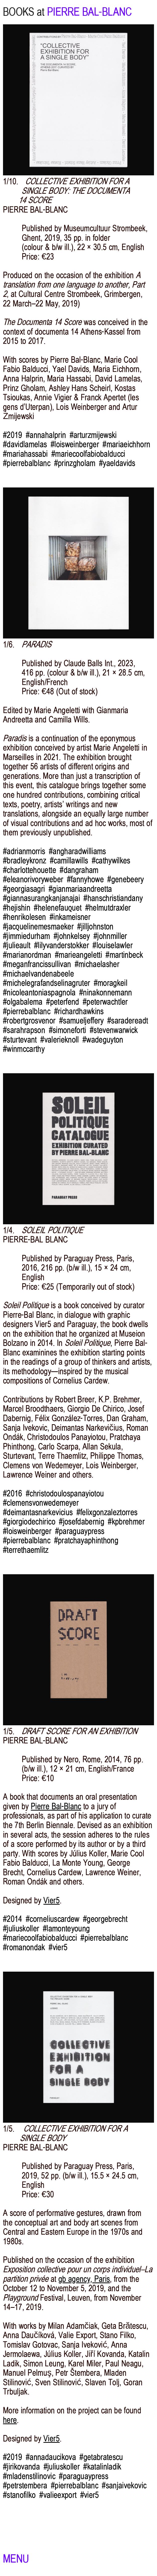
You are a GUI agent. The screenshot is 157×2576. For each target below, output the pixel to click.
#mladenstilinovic (29, 2476)
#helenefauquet (58, 907)
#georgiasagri (24, 889)
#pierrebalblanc (26, 463)
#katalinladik (102, 2466)
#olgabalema (23, 1001)
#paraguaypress (80, 1531)
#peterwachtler (105, 1001)
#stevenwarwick (114, 1030)
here (10, 2420)
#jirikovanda (21, 2466)
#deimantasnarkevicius (38, 1512)
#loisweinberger (75, 444)
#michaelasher (97, 964)
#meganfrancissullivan (37, 964)
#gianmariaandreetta (80, 889)
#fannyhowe (85, 879)
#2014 (12, 1919)
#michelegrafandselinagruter (46, 983)
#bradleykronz (24, 860)
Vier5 (51, 1900)
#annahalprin (46, 435)
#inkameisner (70, 917)
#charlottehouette (29, 870)
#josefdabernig (81, 1521)
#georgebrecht (105, 1919)
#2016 (12, 1493)
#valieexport (57, 2495)
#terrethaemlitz (25, 1550)
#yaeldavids (117, 463)
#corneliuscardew (53, 1919)
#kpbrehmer (126, 1521)
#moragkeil (110, 983)
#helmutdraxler (108, 907)
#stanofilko (19, 2495)
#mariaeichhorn (126, 444)
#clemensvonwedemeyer (41, 1502)
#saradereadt (127, 1020)
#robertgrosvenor (29, 1020)
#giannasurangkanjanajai (41, 898)
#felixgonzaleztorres (107, 1512)
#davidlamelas (25, 444)
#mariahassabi (25, 454)
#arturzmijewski (93, 435)
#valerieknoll (59, 1039)
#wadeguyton (103, 1039)
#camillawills (69, 860)
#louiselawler (112, 945)
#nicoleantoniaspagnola (39, 992)
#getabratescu (101, 2457)
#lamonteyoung (66, 1928)
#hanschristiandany (113, 898)
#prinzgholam (75, 463)
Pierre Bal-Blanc (56, 1806)
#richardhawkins (79, 1011)
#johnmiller (110, 936)
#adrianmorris (24, 851)
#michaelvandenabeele (38, 973)
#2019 (12, 435)
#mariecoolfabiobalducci (88, 454)
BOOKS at (23, 12)
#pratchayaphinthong (86, 1540)
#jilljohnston (95, 926)
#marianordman (27, 955)
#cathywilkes (111, 860)
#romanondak (24, 1947)
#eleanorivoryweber (33, 879)
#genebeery (125, 879)
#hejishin (16, 907)
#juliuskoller (21, 1928)
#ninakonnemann (105, 992)
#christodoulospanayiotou (65, 1493)
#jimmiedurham (26, 936)
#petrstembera (25, 2485)
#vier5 (58, 1947)
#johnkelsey (72, 936)
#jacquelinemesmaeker (38, 926)
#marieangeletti (78, 955)
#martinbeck (124, 955)
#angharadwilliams (77, 851)
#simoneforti (67, 1030)
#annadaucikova (51, 2457)
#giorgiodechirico (29, 1521)
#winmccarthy (24, 1049)
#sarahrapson (24, 1030)
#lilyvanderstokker (61, 945)
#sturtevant (20, 1039)
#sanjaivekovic (124, 2485)
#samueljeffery (81, 1020)
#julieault (16, 945)
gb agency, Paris (84, 2279)
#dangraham (79, 870)
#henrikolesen (24, 917)
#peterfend (62, 1001)
